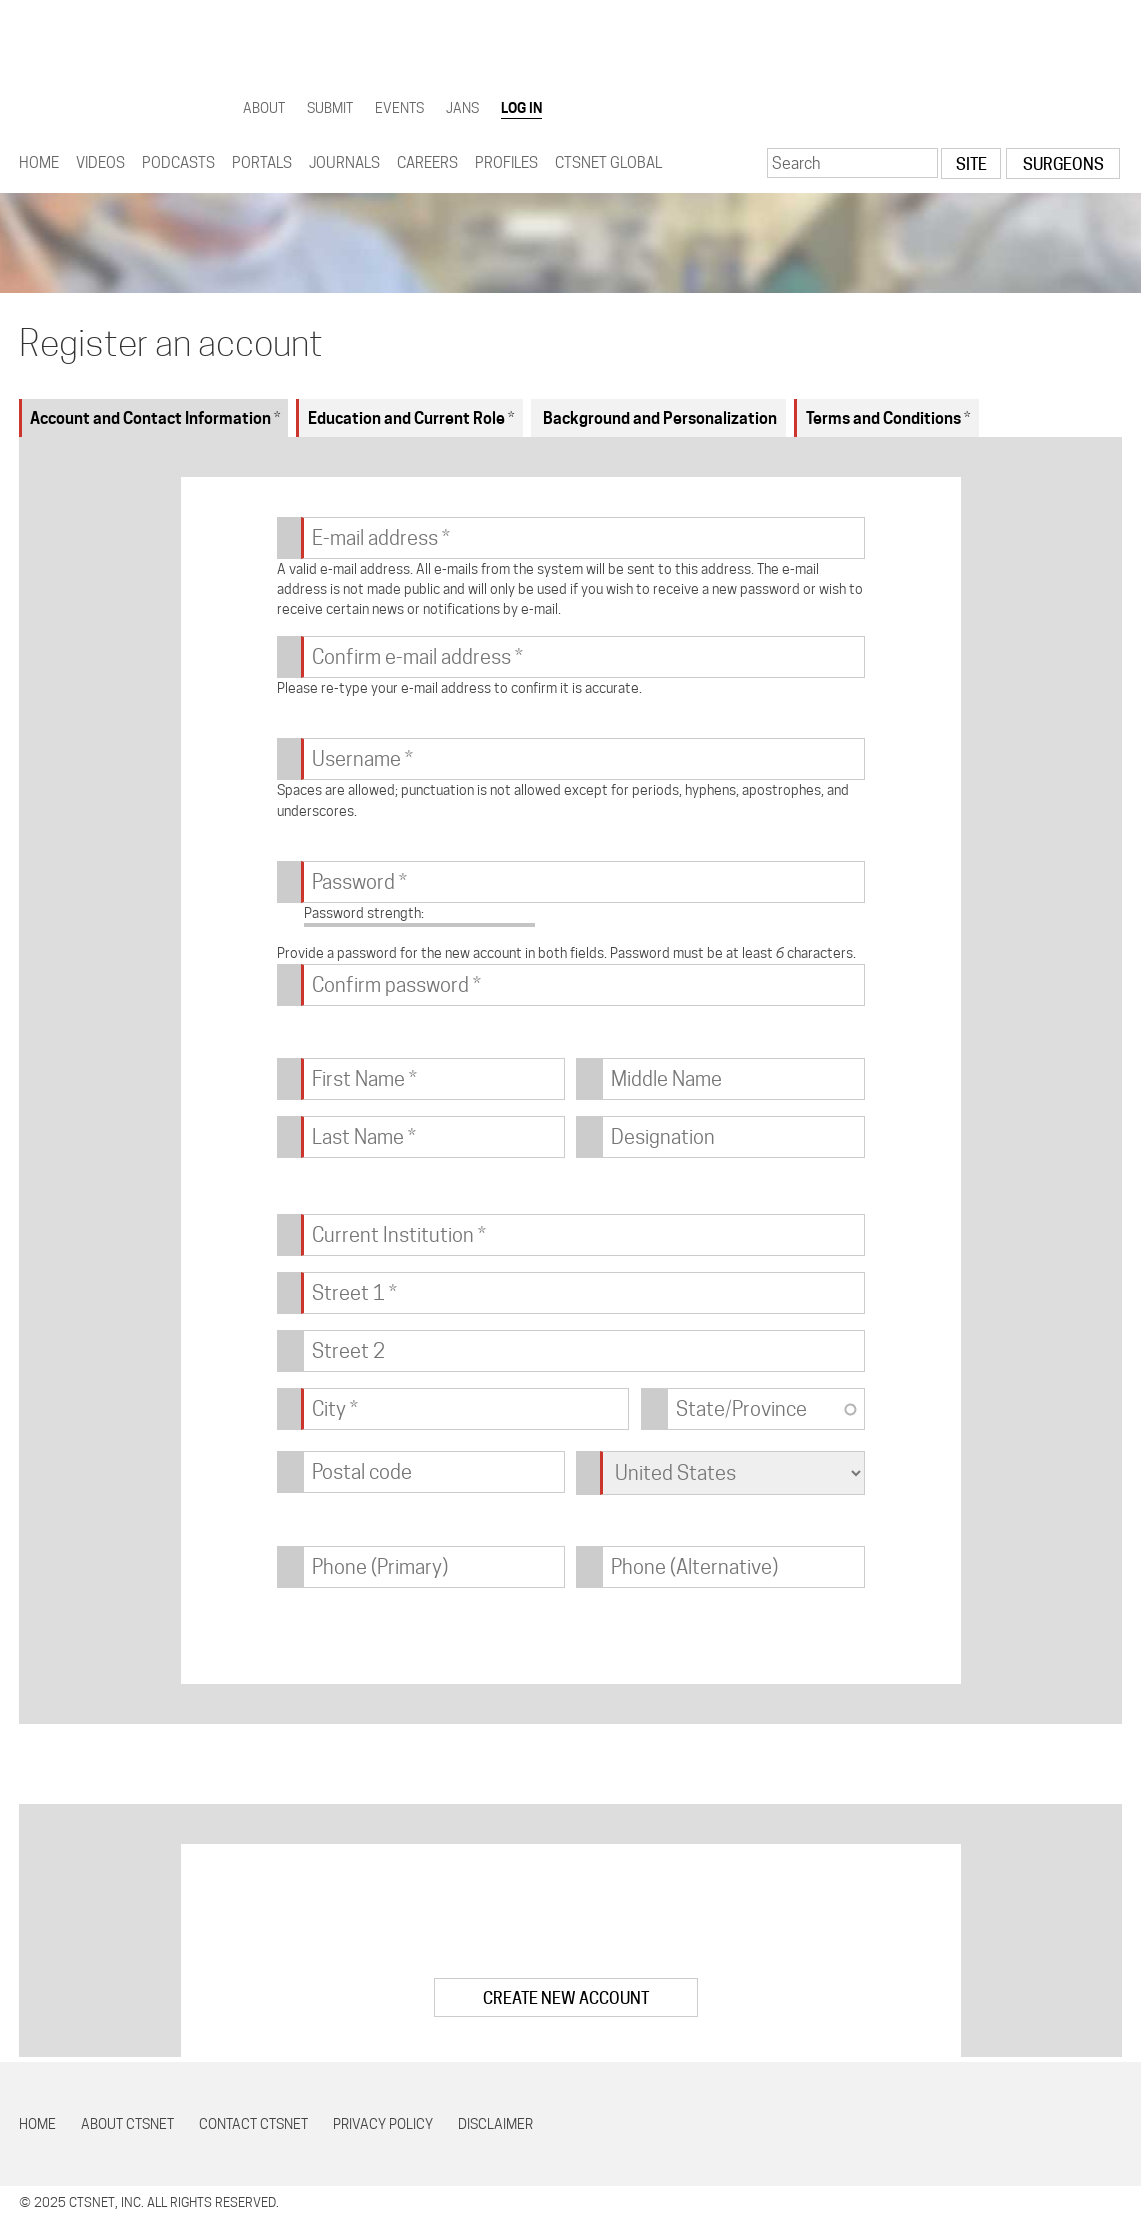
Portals (262, 163)
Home (39, 163)
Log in (521, 108)
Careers (427, 163)
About (264, 108)
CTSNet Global (608, 163)
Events (399, 108)
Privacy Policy (383, 2124)
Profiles (506, 163)
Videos (100, 163)
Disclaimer (495, 2124)
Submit (330, 108)
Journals (344, 163)
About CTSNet (127, 2124)
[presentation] (571, 1923)
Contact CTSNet (253, 2124)
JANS (462, 108)
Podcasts (178, 163)
